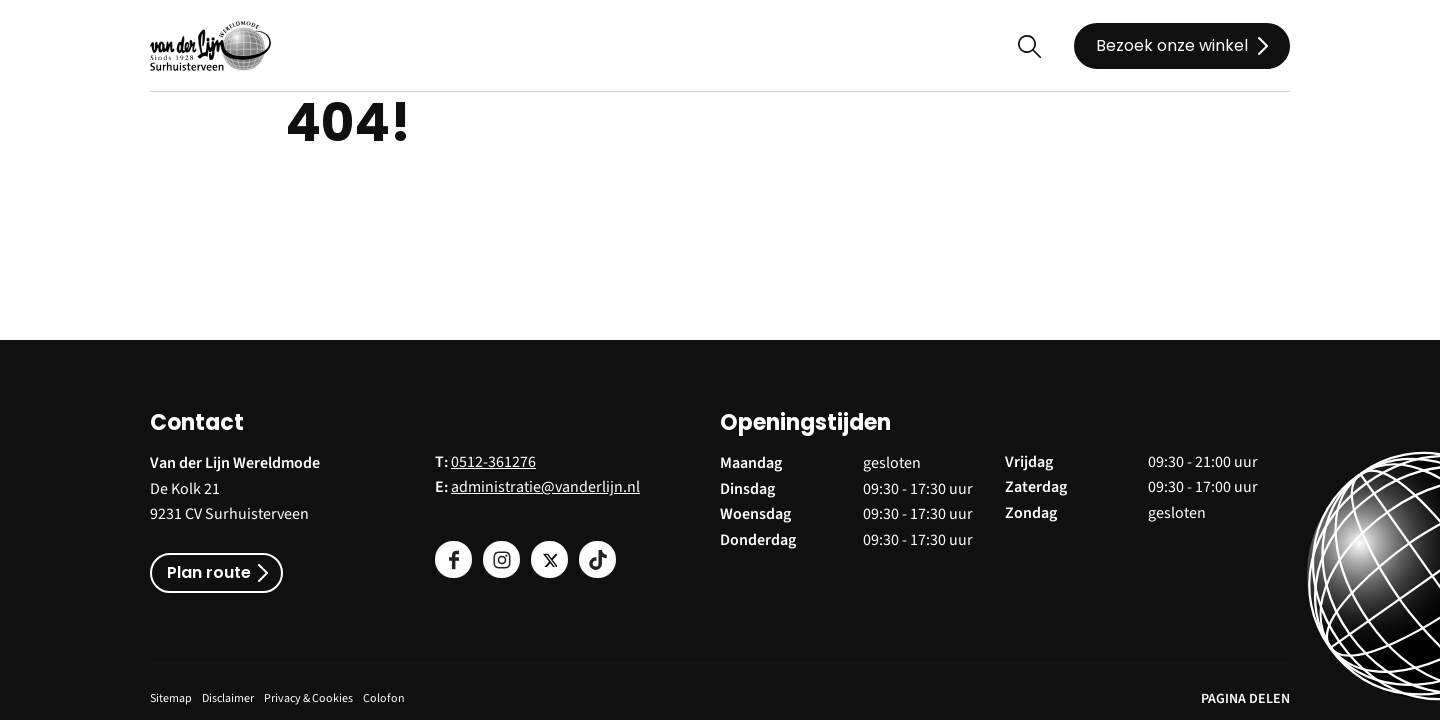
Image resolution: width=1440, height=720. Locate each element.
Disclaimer (228, 698)
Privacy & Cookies (308, 698)
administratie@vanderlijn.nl (545, 487)
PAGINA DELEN (1245, 699)
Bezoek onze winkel (1172, 45)
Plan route (209, 572)
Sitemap (171, 698)
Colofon (384, 698)
